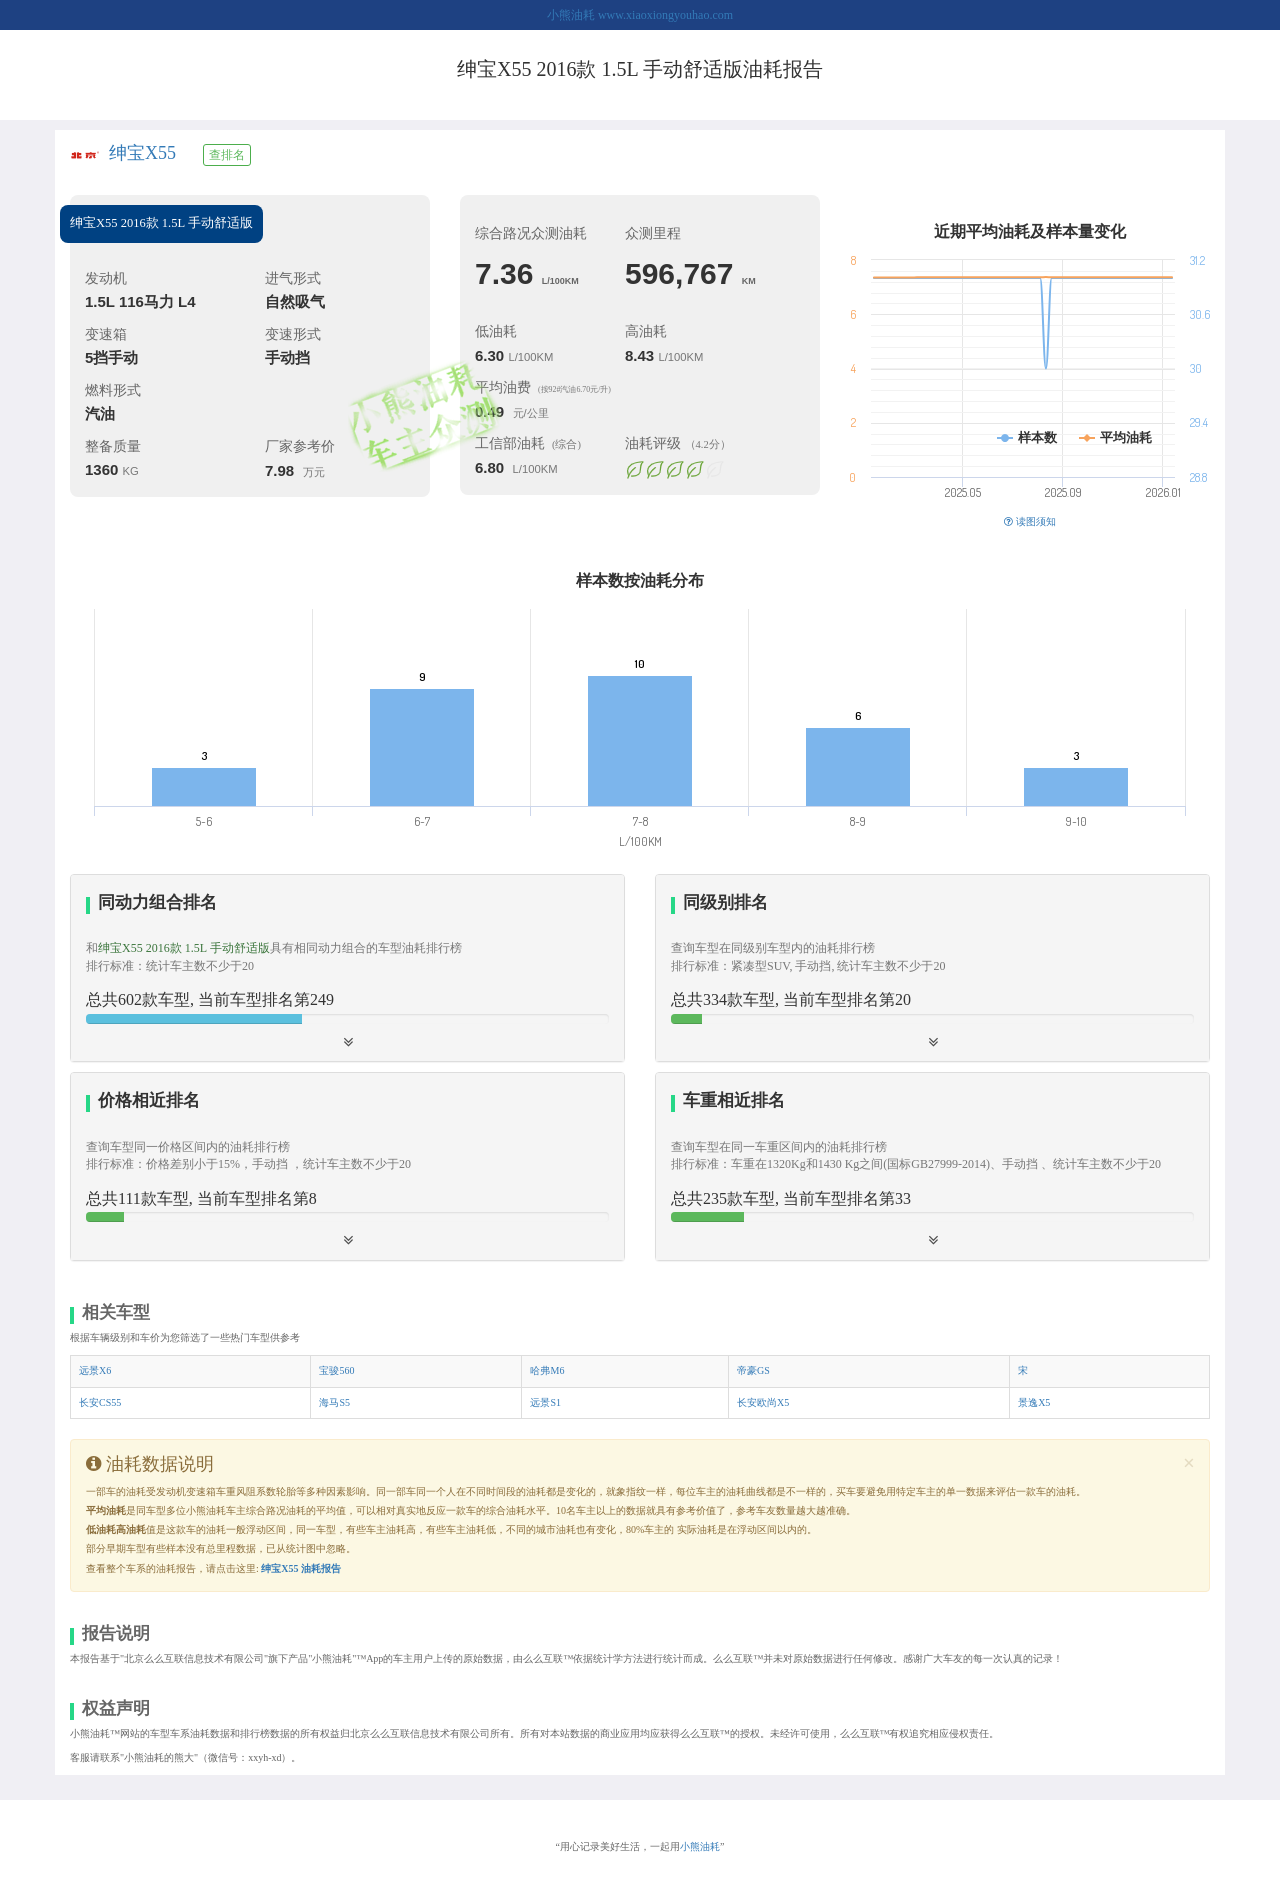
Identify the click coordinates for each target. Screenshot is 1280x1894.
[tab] (347, 968)
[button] (932, 968)
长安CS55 (100, 1402)
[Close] (1189, 1463)
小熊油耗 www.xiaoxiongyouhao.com (640, 15)
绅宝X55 (142, 153)
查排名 (227, 155)
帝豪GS (753, 1370)
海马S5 (334, 1402)
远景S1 (545, 1402)
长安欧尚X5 (763, 1402)
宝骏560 (336, 1370)
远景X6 (95, 1370)
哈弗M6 (547, 1370)
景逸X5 (1034, 1402)
